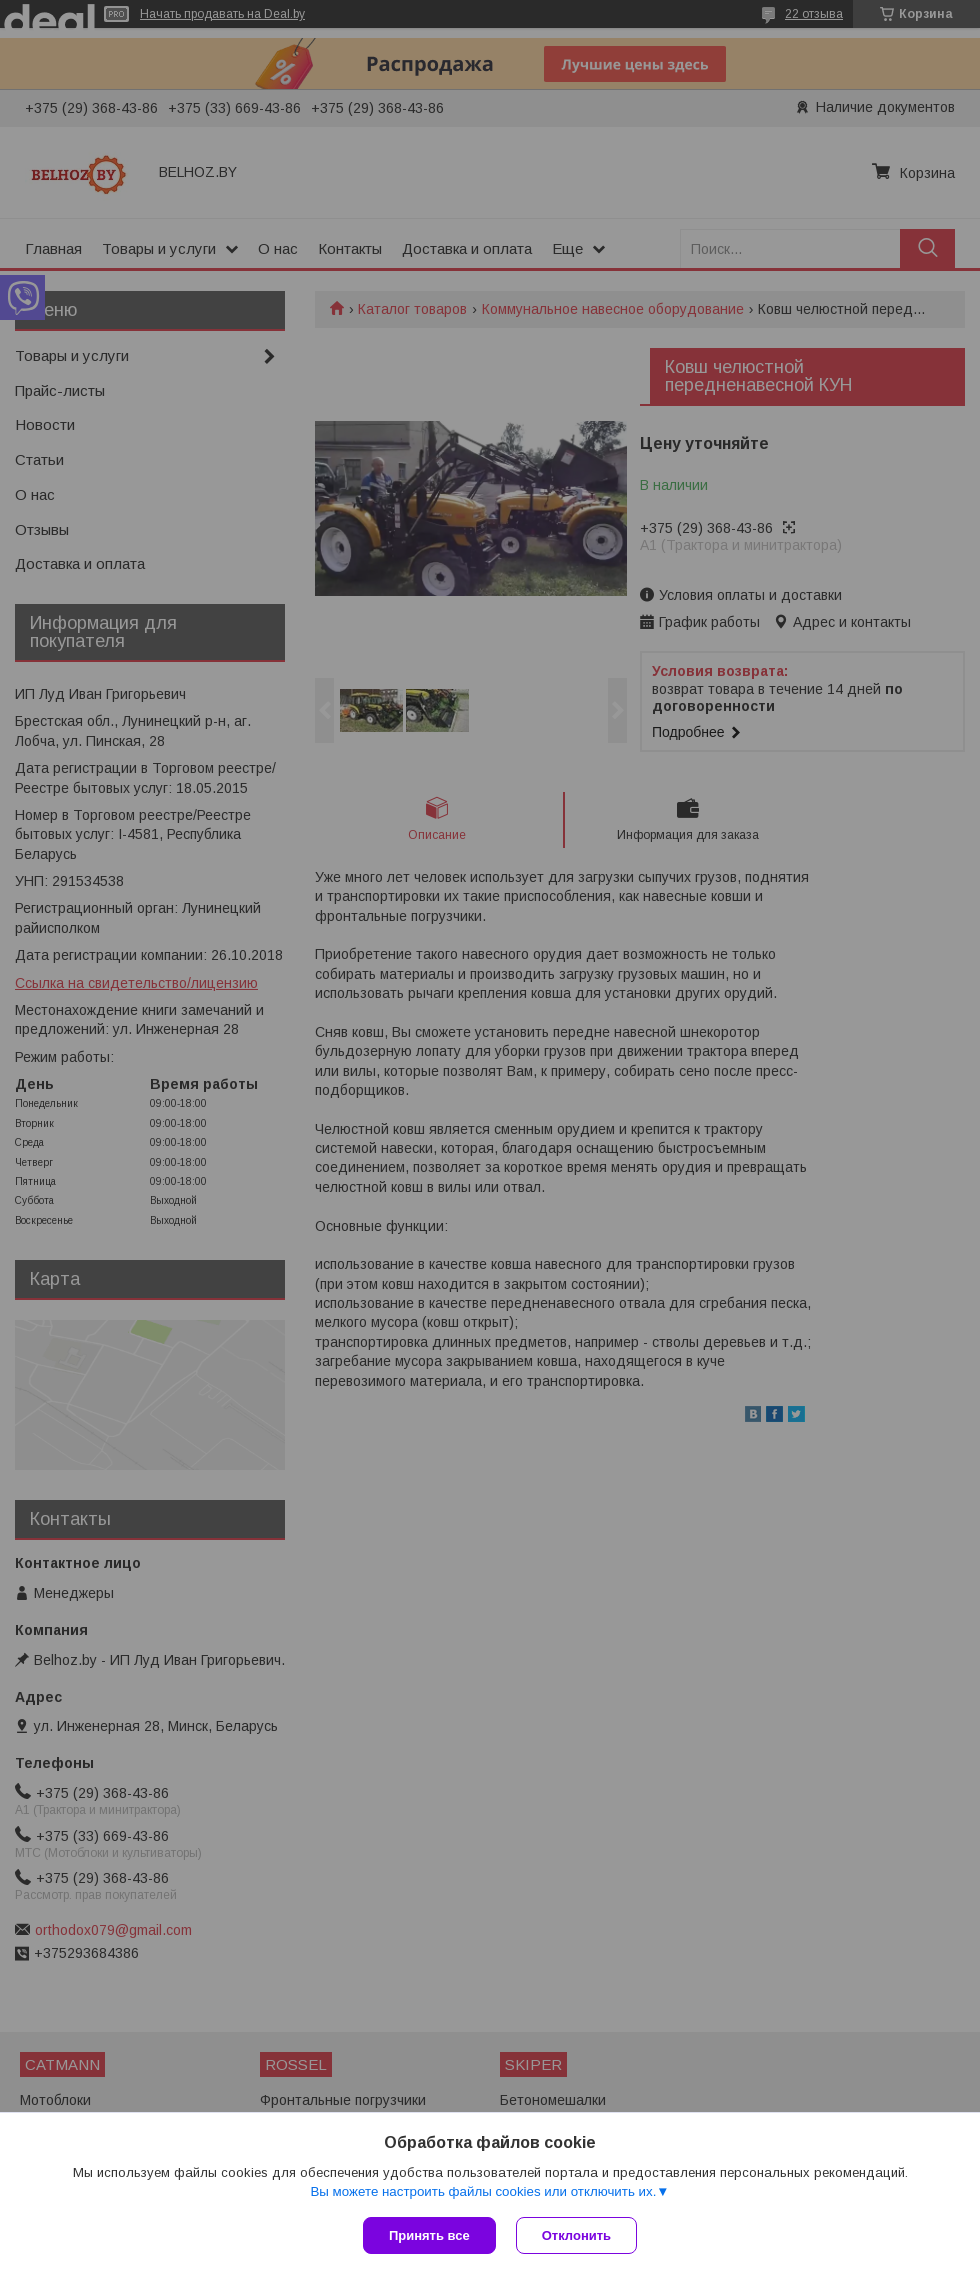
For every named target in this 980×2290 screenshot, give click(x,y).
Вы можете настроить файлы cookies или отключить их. (483, 2191)
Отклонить (576, 2235)
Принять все (429, 2235)
